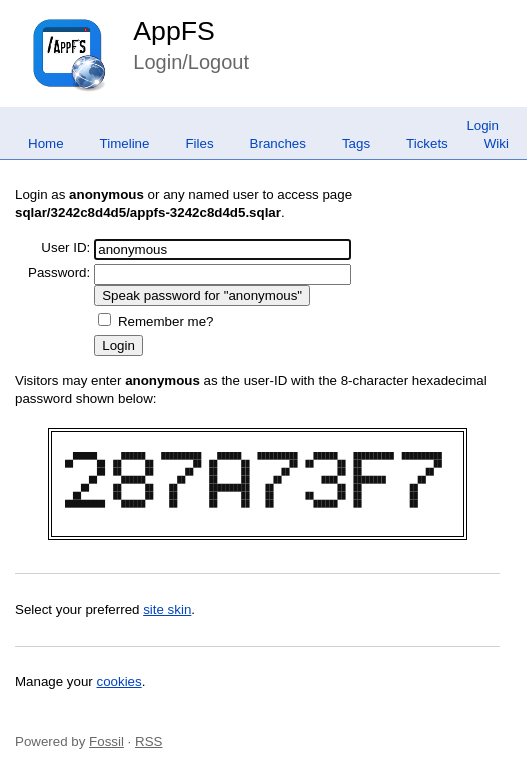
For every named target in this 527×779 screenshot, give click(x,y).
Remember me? (166, 321)
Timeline (125, 143)
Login (482, 125)
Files (199, 143)
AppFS (174, 31)
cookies (119, 681)
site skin (167, 609)
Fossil (106, 741)
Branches (278, 143)
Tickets (427, 143)
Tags (356, 143)
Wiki (496, 143)
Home (46, 143)
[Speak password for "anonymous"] (202, 295)
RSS (148, 741)
